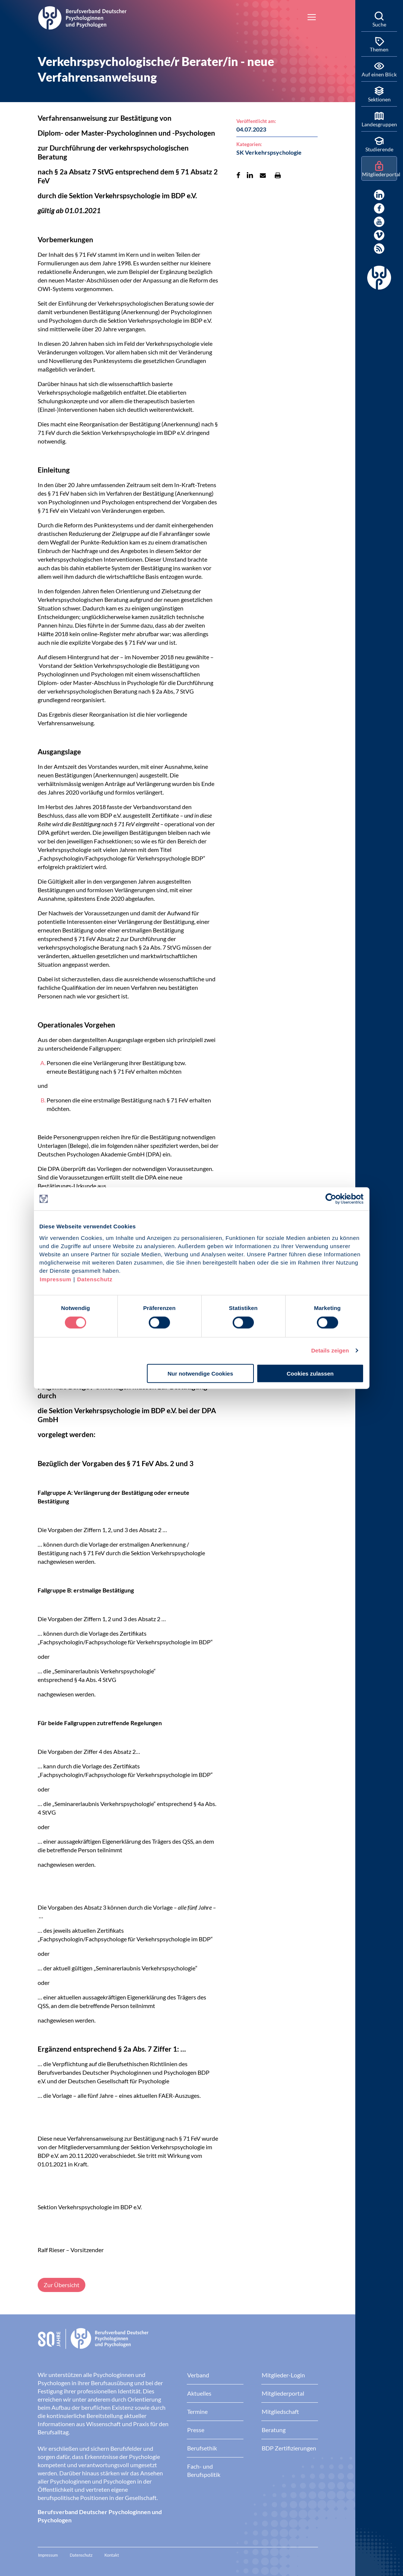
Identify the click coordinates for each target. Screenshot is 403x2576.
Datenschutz (95, 1279)
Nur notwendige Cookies (200, 1373)
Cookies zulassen (310, 1373)
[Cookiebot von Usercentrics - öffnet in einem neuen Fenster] (331, 1199)
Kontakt (111, 2555)
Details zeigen (330, 1350)
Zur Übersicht (61, 2284)
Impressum (56, 1279)
